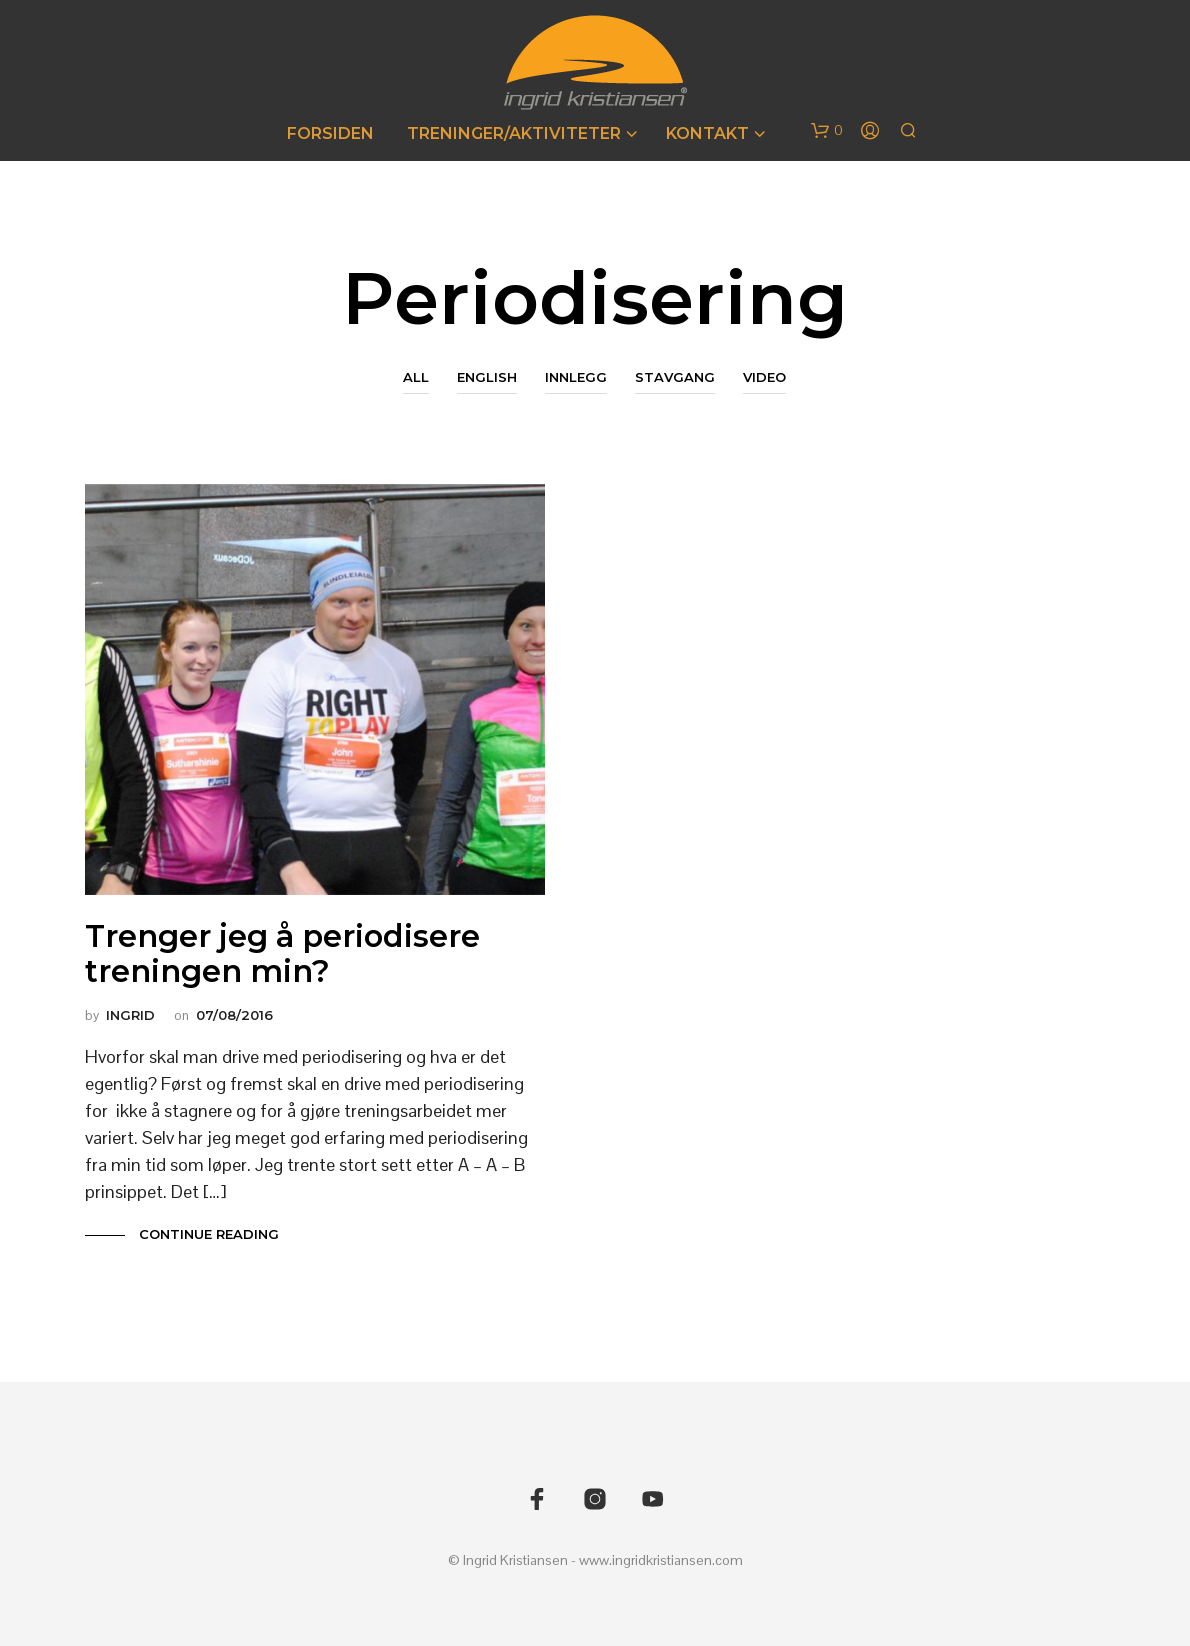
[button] (827, 131)
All (416, 377)
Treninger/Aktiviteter (514, 133)
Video (764, 377)
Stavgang (675, 377)
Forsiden (330, 133)
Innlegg (576, 377)
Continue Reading (207, 1234)
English (487, 377)
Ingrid (130, 1015)
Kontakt (707, 133)
